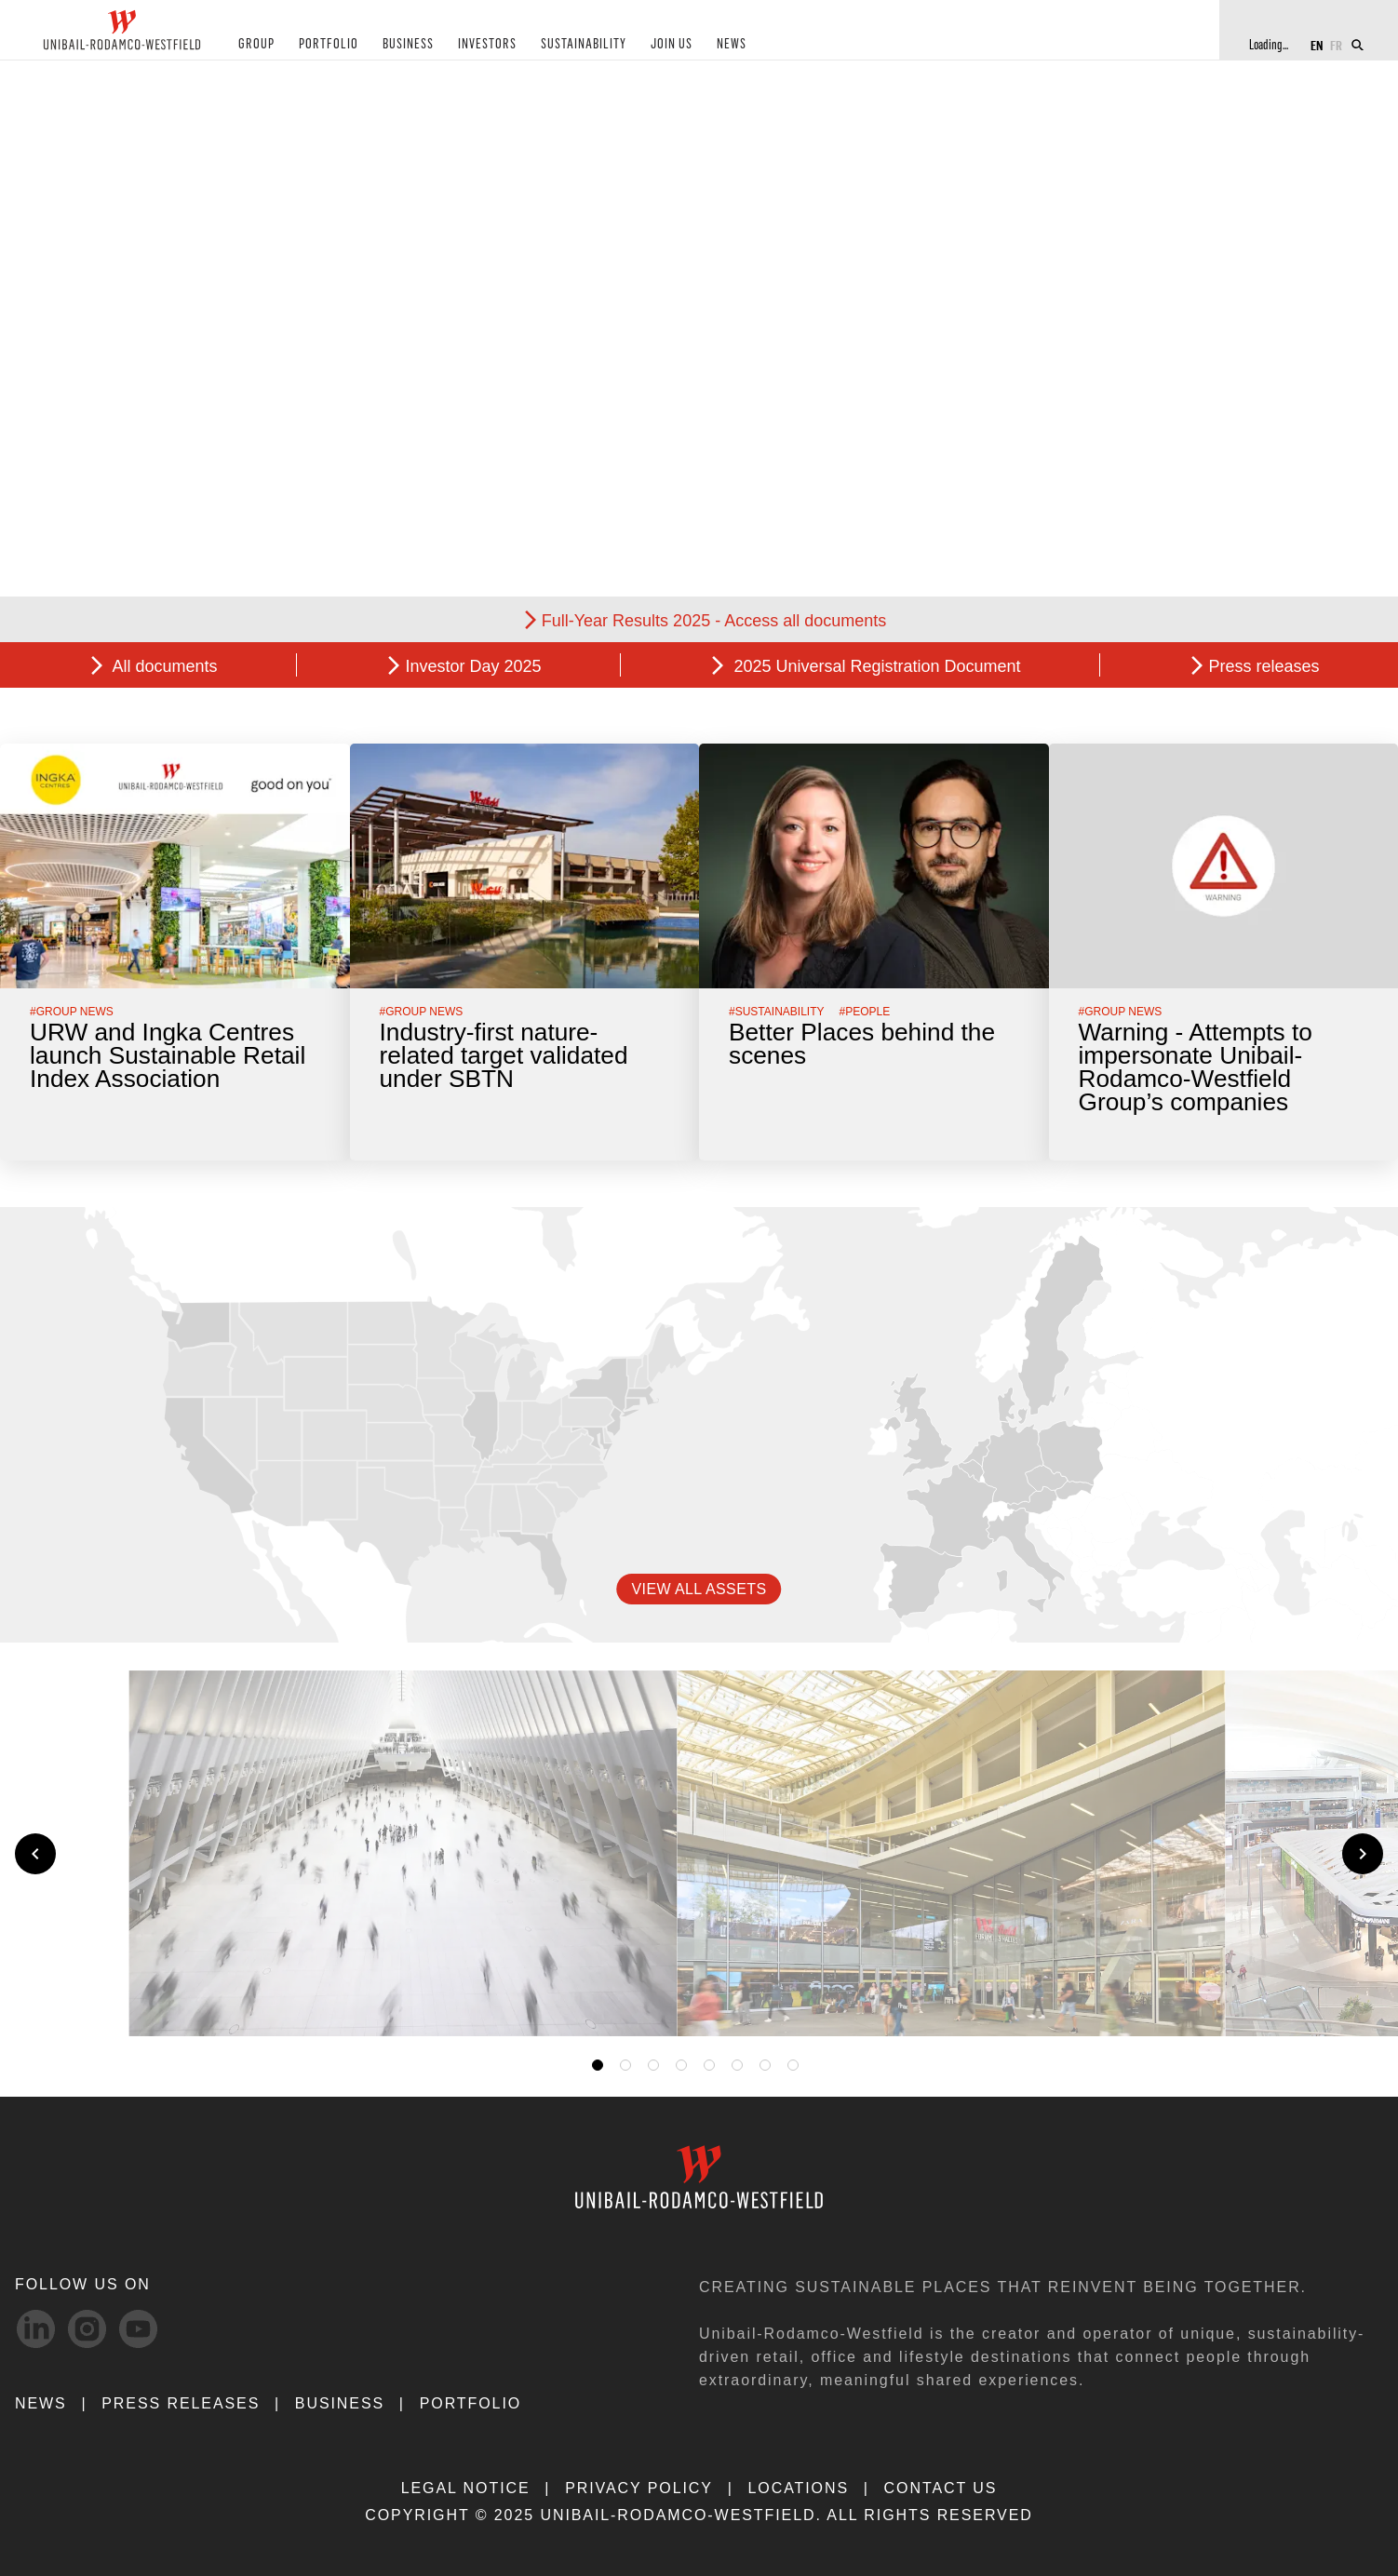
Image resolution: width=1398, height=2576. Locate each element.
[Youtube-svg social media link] (138, 2329)
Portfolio (470, 2403)
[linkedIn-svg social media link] (36, 2329)
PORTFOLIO (322, 45)
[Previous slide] (35, 1853)
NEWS (713, 45)
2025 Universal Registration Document (874, 666)
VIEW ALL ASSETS (698, 1589)
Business (339, 2403)
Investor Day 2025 (473, 666)
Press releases (1263, 666)
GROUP (254, 45)
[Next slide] (1362, 1853)
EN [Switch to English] (1317, 44)
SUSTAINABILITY (569, 45)
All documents (162, 666)
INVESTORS (475, 45)
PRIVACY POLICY (639, 2488)
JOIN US (655, 45)
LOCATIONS (798, 2488)
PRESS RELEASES (180, 2403)
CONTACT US (941, 2488)
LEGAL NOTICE (466, 2488)
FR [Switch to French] (1336, 44)
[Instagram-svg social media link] (87, 2329)
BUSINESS (398, 45)
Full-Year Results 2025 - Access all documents (714, 620)
